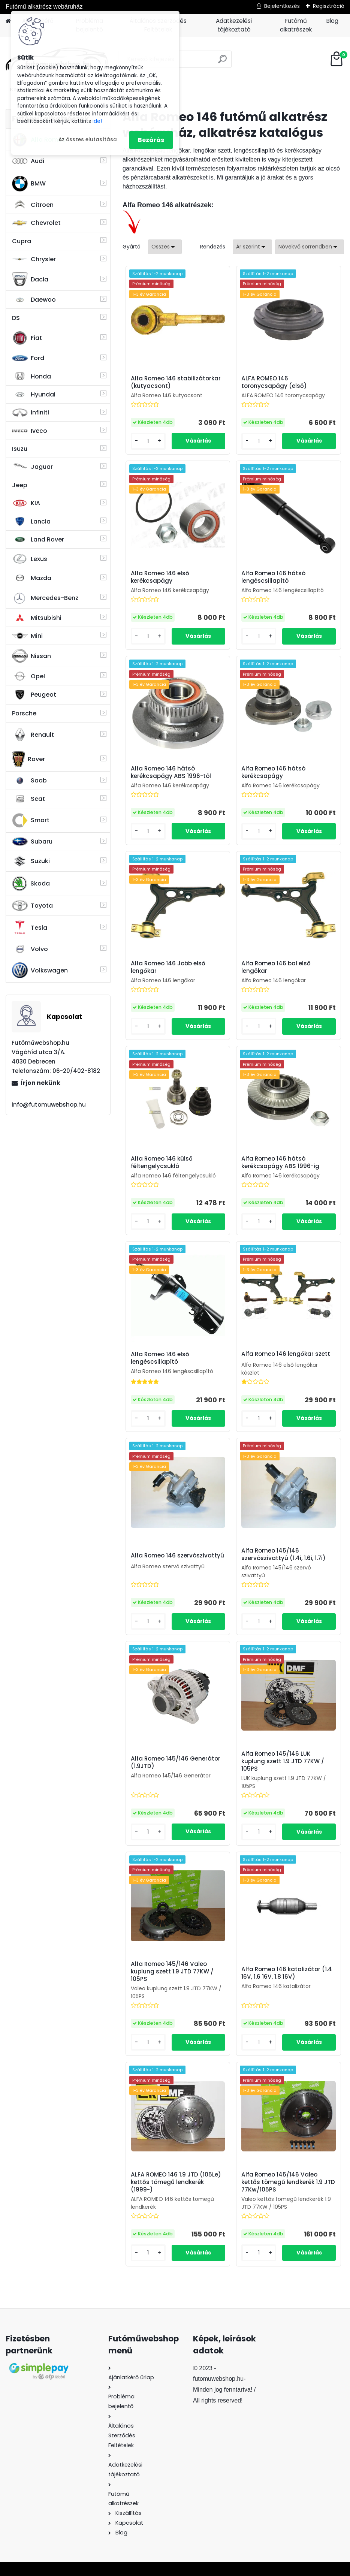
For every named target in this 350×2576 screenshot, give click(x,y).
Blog (332, 21)
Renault (33, 735)
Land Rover (38, 539)
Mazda (31, 578)
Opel (28, 676)
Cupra (21, 241)
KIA (26, 503)
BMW (29, 183)
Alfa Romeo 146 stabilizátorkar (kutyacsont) (176, 382)
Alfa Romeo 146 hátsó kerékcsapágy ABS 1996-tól (171, 772)
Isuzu (19, 448)
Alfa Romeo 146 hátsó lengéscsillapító (273, 577)
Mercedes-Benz (45, 598)
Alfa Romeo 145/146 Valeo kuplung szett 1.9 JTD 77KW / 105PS (172, 1971)
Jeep (19, 485)
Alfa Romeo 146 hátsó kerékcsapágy (273, 772)
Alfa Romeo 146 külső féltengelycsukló (162, 1162)
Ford (28, 358)
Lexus (29, 559)
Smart (30, 820)
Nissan (31, 656)
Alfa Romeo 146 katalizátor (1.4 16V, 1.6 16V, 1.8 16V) (286, 1973)
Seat (28, 799)
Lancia (31, 521)
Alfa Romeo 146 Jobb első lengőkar (168, 967)
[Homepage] (8, 21)
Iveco (29, 430)
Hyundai (33, 394)
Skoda (31, 884)
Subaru (32, 841)
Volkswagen (40, 970)
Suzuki (31, 861)
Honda (31, 376)
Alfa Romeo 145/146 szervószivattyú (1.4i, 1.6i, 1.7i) (283, 1554)
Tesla (29, 927)
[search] (222, 62)
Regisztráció (328, 6)
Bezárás (151, 140)
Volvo (30, 949)
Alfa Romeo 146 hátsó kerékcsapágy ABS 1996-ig (280, 1162)
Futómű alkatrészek (296, 25)
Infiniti (30, 412)
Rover (28, 759)
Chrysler (34, 259)
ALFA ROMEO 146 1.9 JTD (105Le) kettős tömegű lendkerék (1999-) (176, 2182)
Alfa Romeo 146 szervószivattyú (177, 1555)
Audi (28, 161)
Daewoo (34, 299)
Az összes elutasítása (87, 139)
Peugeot (34, 695)
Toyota (32, 905)
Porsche (24, 713)
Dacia (30, 279)
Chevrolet (36, 222)
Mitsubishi (36, 617)
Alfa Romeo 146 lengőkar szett (285, 1354)
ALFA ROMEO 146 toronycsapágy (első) (274, 382)
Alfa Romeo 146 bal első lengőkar (276, 967)
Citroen (33, 204)
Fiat (27, 338)
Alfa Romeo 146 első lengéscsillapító (160, 1358)
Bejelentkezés (282, 6)
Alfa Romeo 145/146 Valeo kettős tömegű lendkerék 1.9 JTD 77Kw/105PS (288, 2182)
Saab (29, 780)
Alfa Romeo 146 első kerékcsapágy (160, 577)
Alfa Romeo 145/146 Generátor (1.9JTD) (175, 1762)
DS (16, 318)
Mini (27, 635)
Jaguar (32, 466)
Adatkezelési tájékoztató (234, 25)
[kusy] (148, 441)
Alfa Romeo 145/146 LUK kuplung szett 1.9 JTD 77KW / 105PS (282, 1761)
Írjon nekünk (40, 1083)
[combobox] (252, 246)
